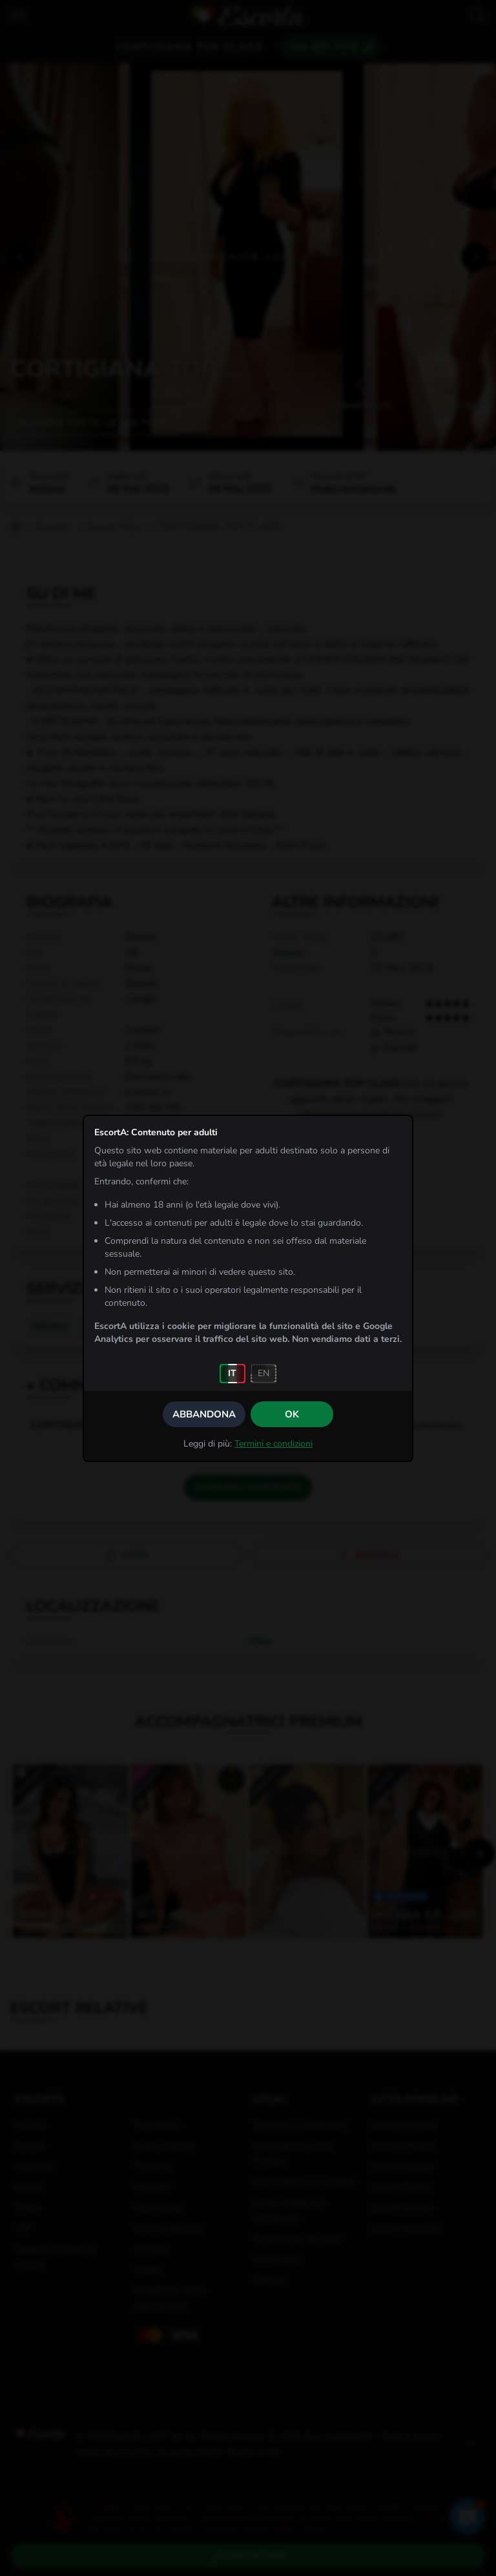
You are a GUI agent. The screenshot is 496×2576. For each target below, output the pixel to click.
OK (292, 1414)
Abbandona (204, 1414)
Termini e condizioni (273, 1443)
